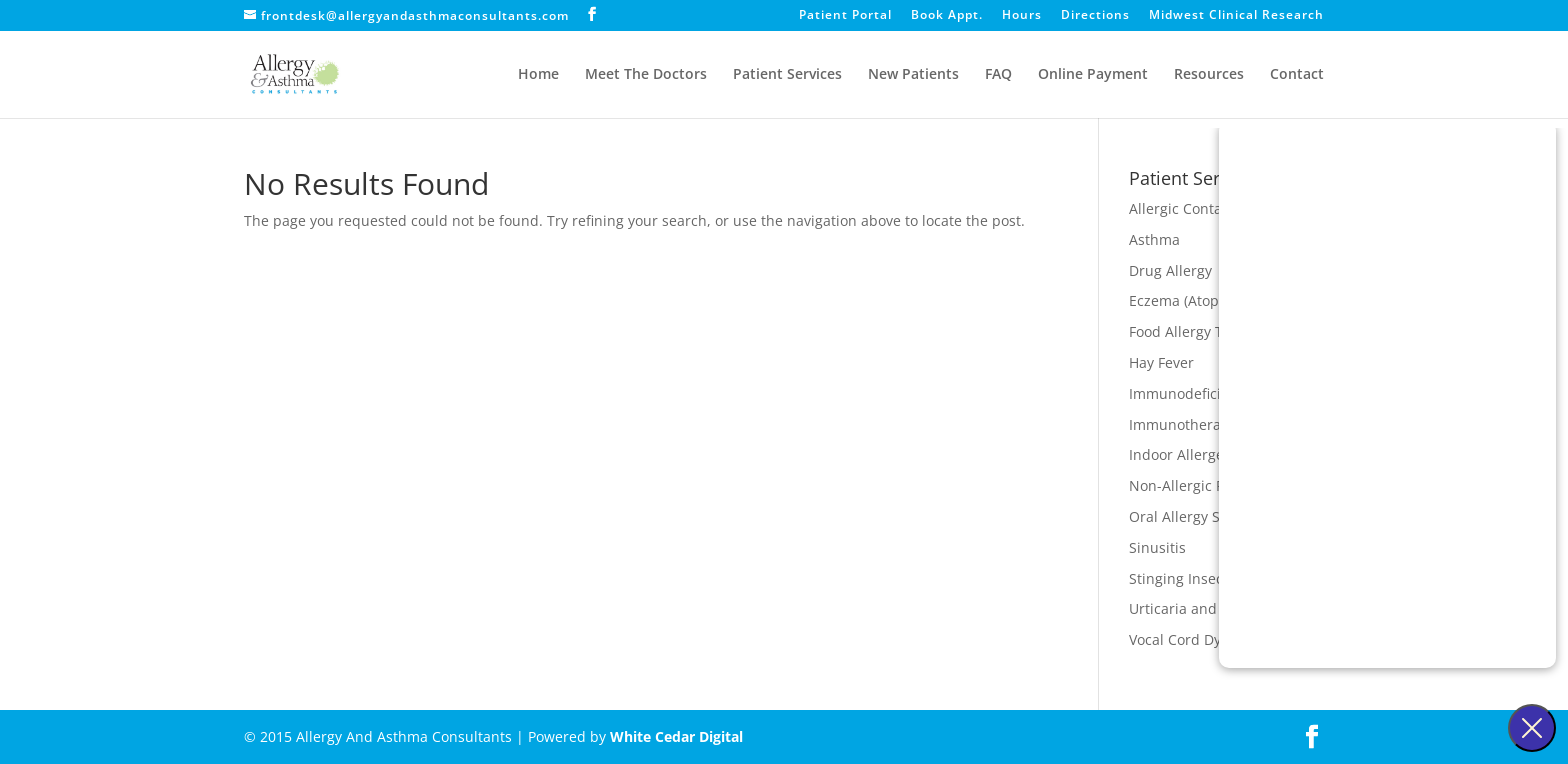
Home (538, 75)
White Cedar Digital (676, 736)
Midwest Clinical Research (1236, 16)
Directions (1095, 16)
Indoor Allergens (1184, 454)
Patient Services (787, 75)
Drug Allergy (1170, 270)
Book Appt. (947, 16)
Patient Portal (845, 16)
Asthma (1154, 239)
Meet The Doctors (646, 75)
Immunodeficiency (1190, 393)
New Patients (913, 75)
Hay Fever (1161, 362)
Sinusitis (1157, 547)
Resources (1209, 75)
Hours (1022, 16)
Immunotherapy (1183, 424)
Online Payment (1093, 75)
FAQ (998, 75)
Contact (1297, 75)
